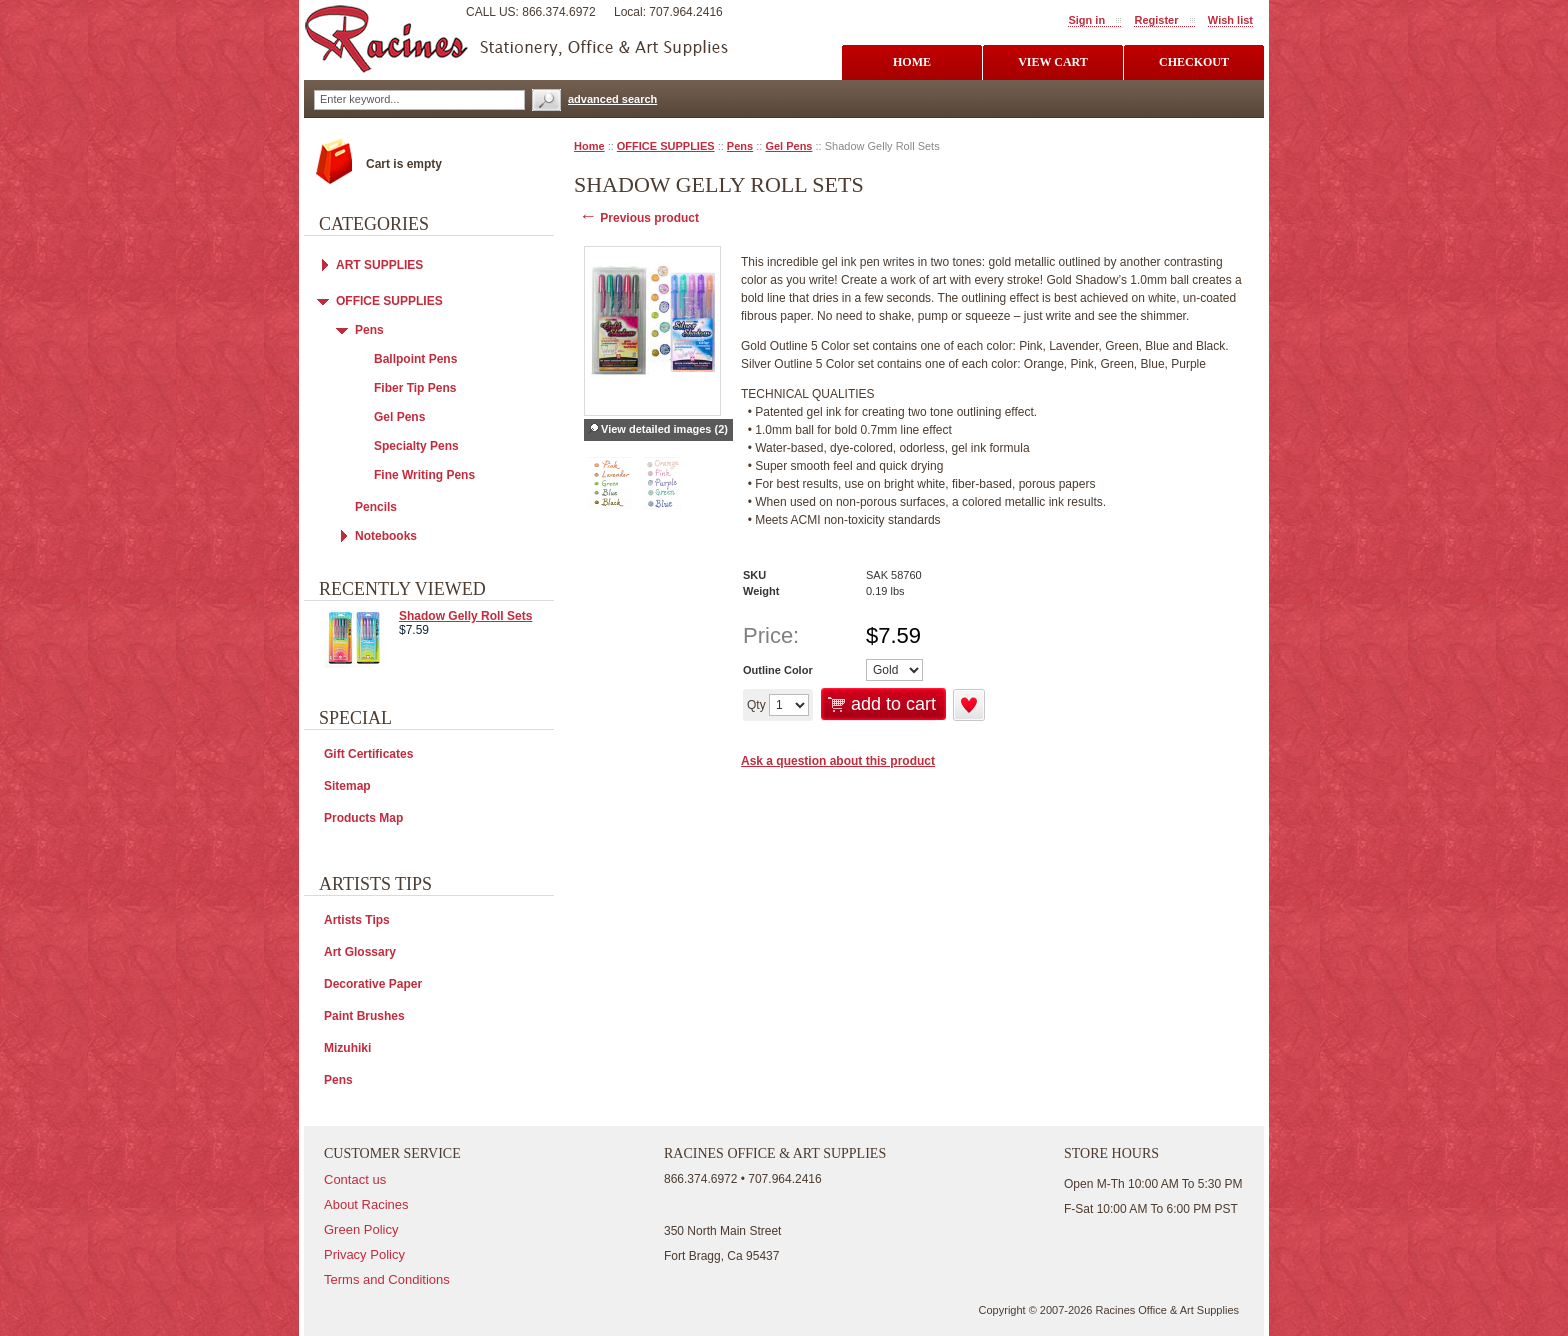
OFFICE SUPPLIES (666, 146)
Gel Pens (788, 146)
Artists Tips (357, 920)
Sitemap (347, 786)
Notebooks (386, 536)
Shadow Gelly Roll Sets (465, 616)
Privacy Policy (364, 1254)
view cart (1053, 62)
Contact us (355, 1179)
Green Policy (361, 1229)
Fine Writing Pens (424, 475)
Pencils (376, 507)
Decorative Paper (373, 984)
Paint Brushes (364, 1016)
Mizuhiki (347, 1048)
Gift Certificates (368, 754)
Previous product (639, 218)
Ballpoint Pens (415, 359)
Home (589, 146)
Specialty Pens (416, 446)
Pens (740, 146)
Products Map (363, 818)
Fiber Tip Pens (415, 388)
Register (1156, 20)
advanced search (612, 99)
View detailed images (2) (664, 429)
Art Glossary (360, 952)
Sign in (1086, 20)
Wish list (1230, 20)
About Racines (366, 1204)
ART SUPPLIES (379, 265)
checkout (1194, 62)
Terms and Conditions (387, 1279)
